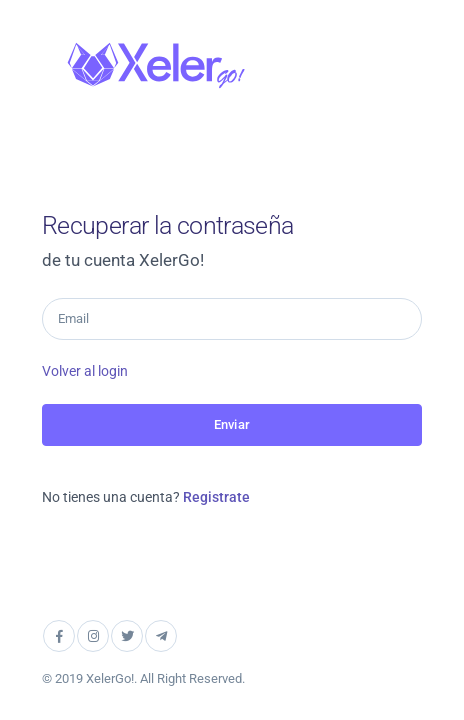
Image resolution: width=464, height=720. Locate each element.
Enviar (232, 424)
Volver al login (85, 371)
